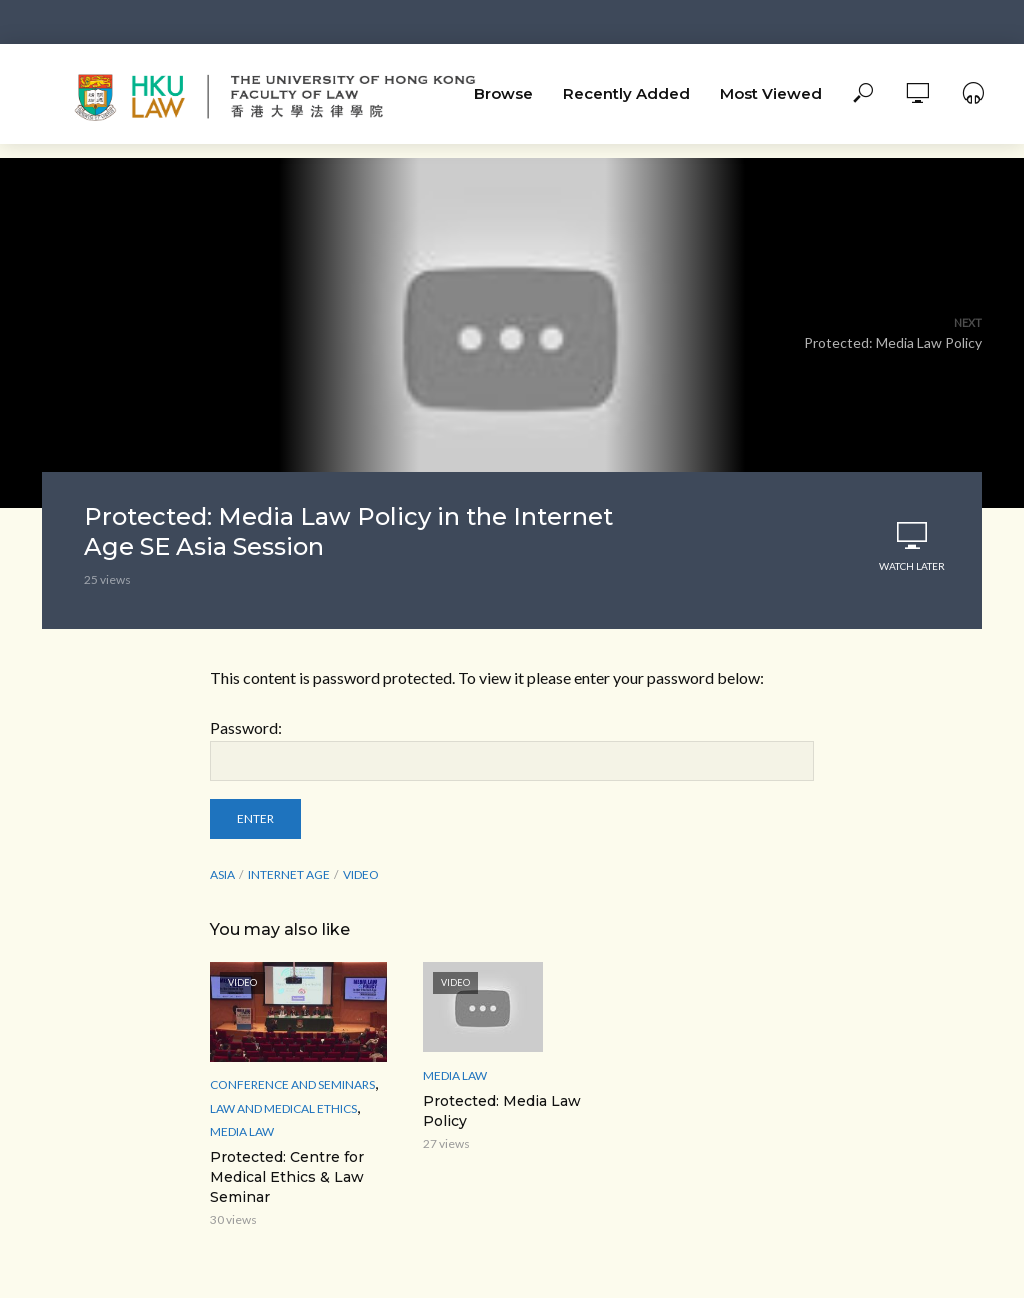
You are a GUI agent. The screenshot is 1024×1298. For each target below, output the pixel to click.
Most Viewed (771, 93)
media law (242, 1131)
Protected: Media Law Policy (502, 1111)
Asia (222, 874)
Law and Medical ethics (283, 1108)
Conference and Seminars (292, 1084)
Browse (503, 93)
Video (361, 874)
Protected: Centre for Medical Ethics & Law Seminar (287, 1177)
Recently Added (626, 93)
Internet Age (289, 874)
